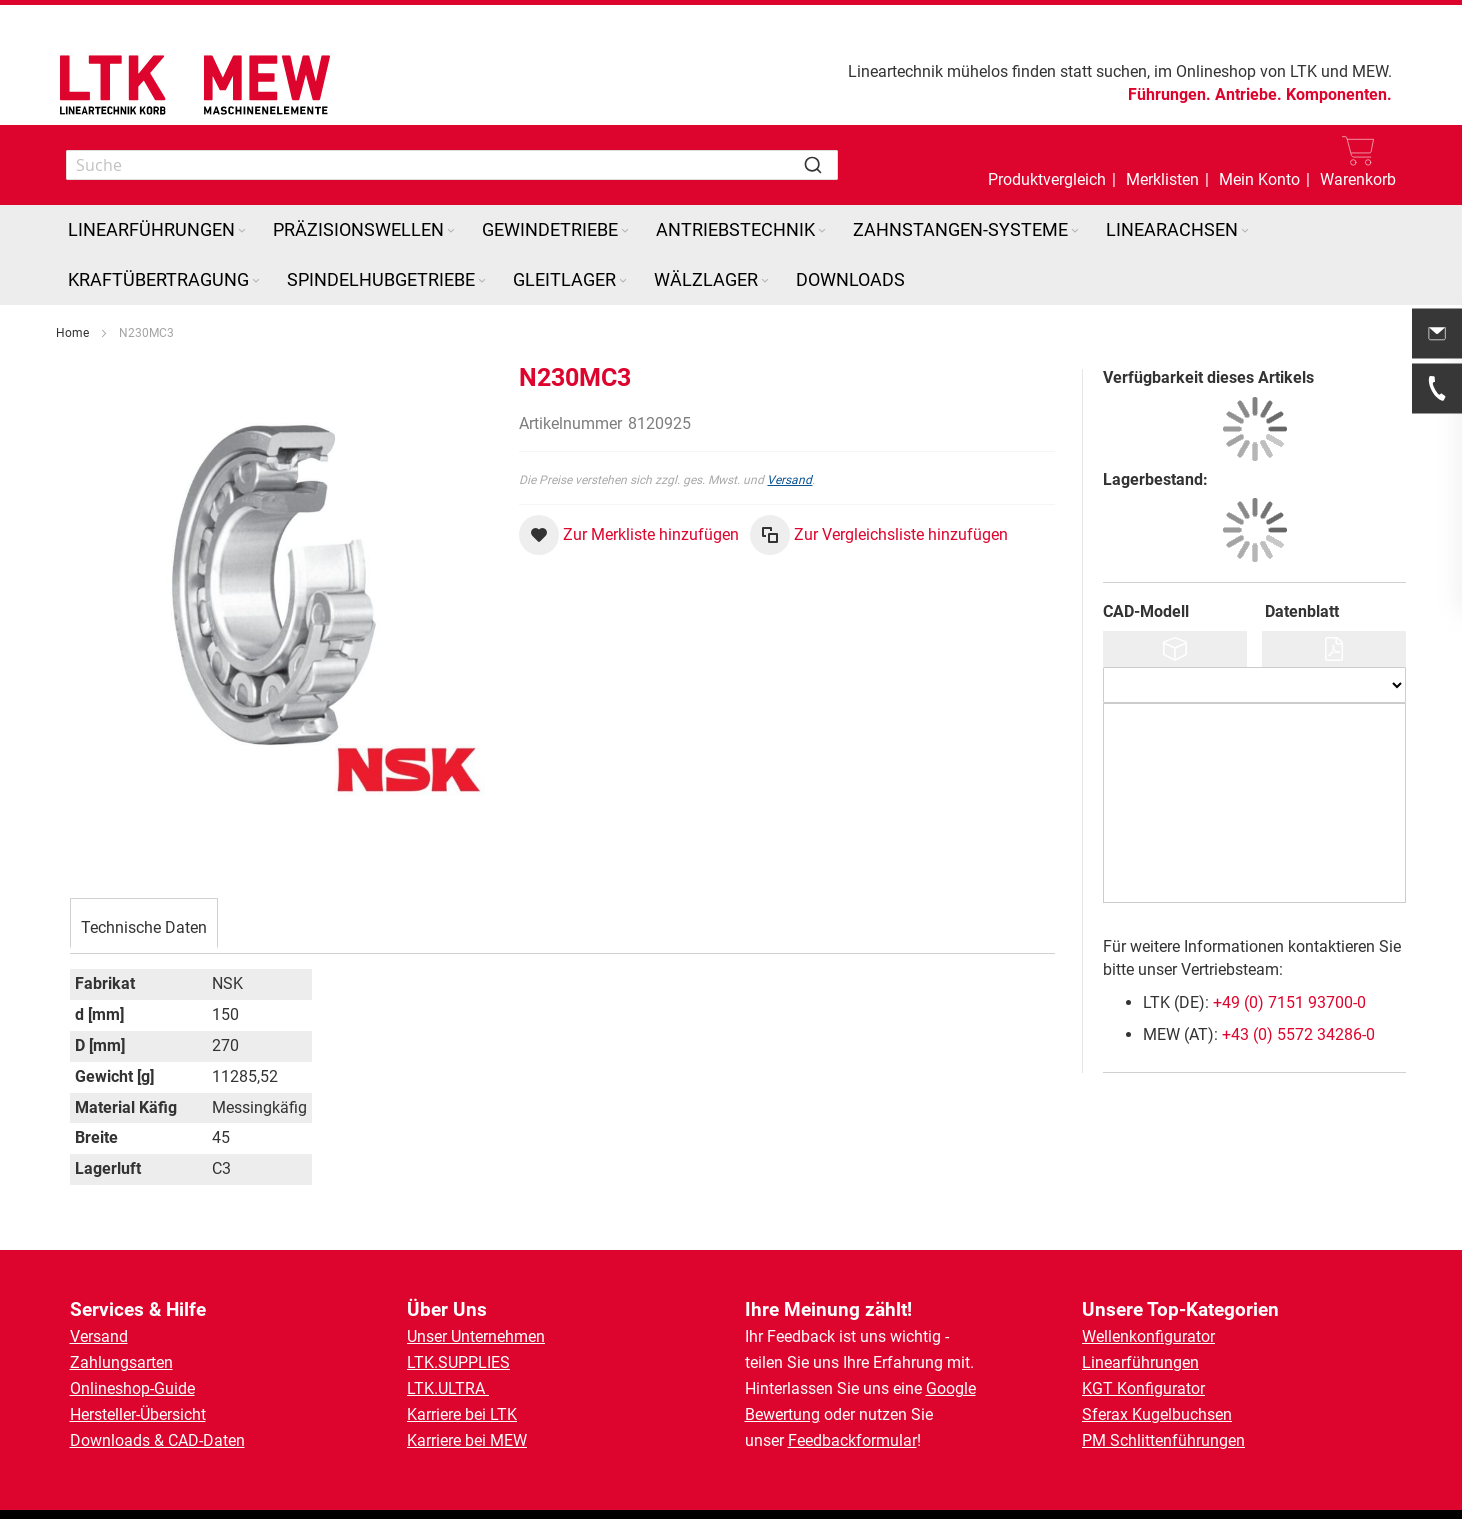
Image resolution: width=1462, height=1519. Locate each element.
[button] (1259, 165)
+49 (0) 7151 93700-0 (1289, 1002)
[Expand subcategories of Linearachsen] (1245, 231)
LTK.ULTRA (448, 1388)
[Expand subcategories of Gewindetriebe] (625, 231)
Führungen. (1169, 94)
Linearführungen (1140, 1362)
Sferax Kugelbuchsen (1157, 1414)
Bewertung (782, 1414)
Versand (789, 480)
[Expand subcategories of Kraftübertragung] (256, 281)
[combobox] (452, 165)
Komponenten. (1339, 94)
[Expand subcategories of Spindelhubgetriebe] (482, 281)
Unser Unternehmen (476, 1336)
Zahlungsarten (121, 1362)
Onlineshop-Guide (132, 1388)
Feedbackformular (852, 1440)
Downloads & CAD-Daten (157, 1440)
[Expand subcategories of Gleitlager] (623, 281)
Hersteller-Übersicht (138, 1414)
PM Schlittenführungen (1163, 1440)
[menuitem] (158, 230)
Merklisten (1162, 179)
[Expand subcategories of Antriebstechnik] (822, 231)
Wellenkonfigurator (1148, 1336)
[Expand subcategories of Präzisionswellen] (451, 231)
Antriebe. (1248, 94)
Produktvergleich (1047, 179)
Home (72, 333)
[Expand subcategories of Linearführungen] (242, 231)
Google (951, 1388)
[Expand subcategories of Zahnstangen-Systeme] (1075, 231)
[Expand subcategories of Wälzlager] (765, 281)
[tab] (144, 925)
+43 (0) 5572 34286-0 (1298, 1034)
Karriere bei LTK (462, 1414)
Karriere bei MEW (467, 1440)
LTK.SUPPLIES (458, 1362)
